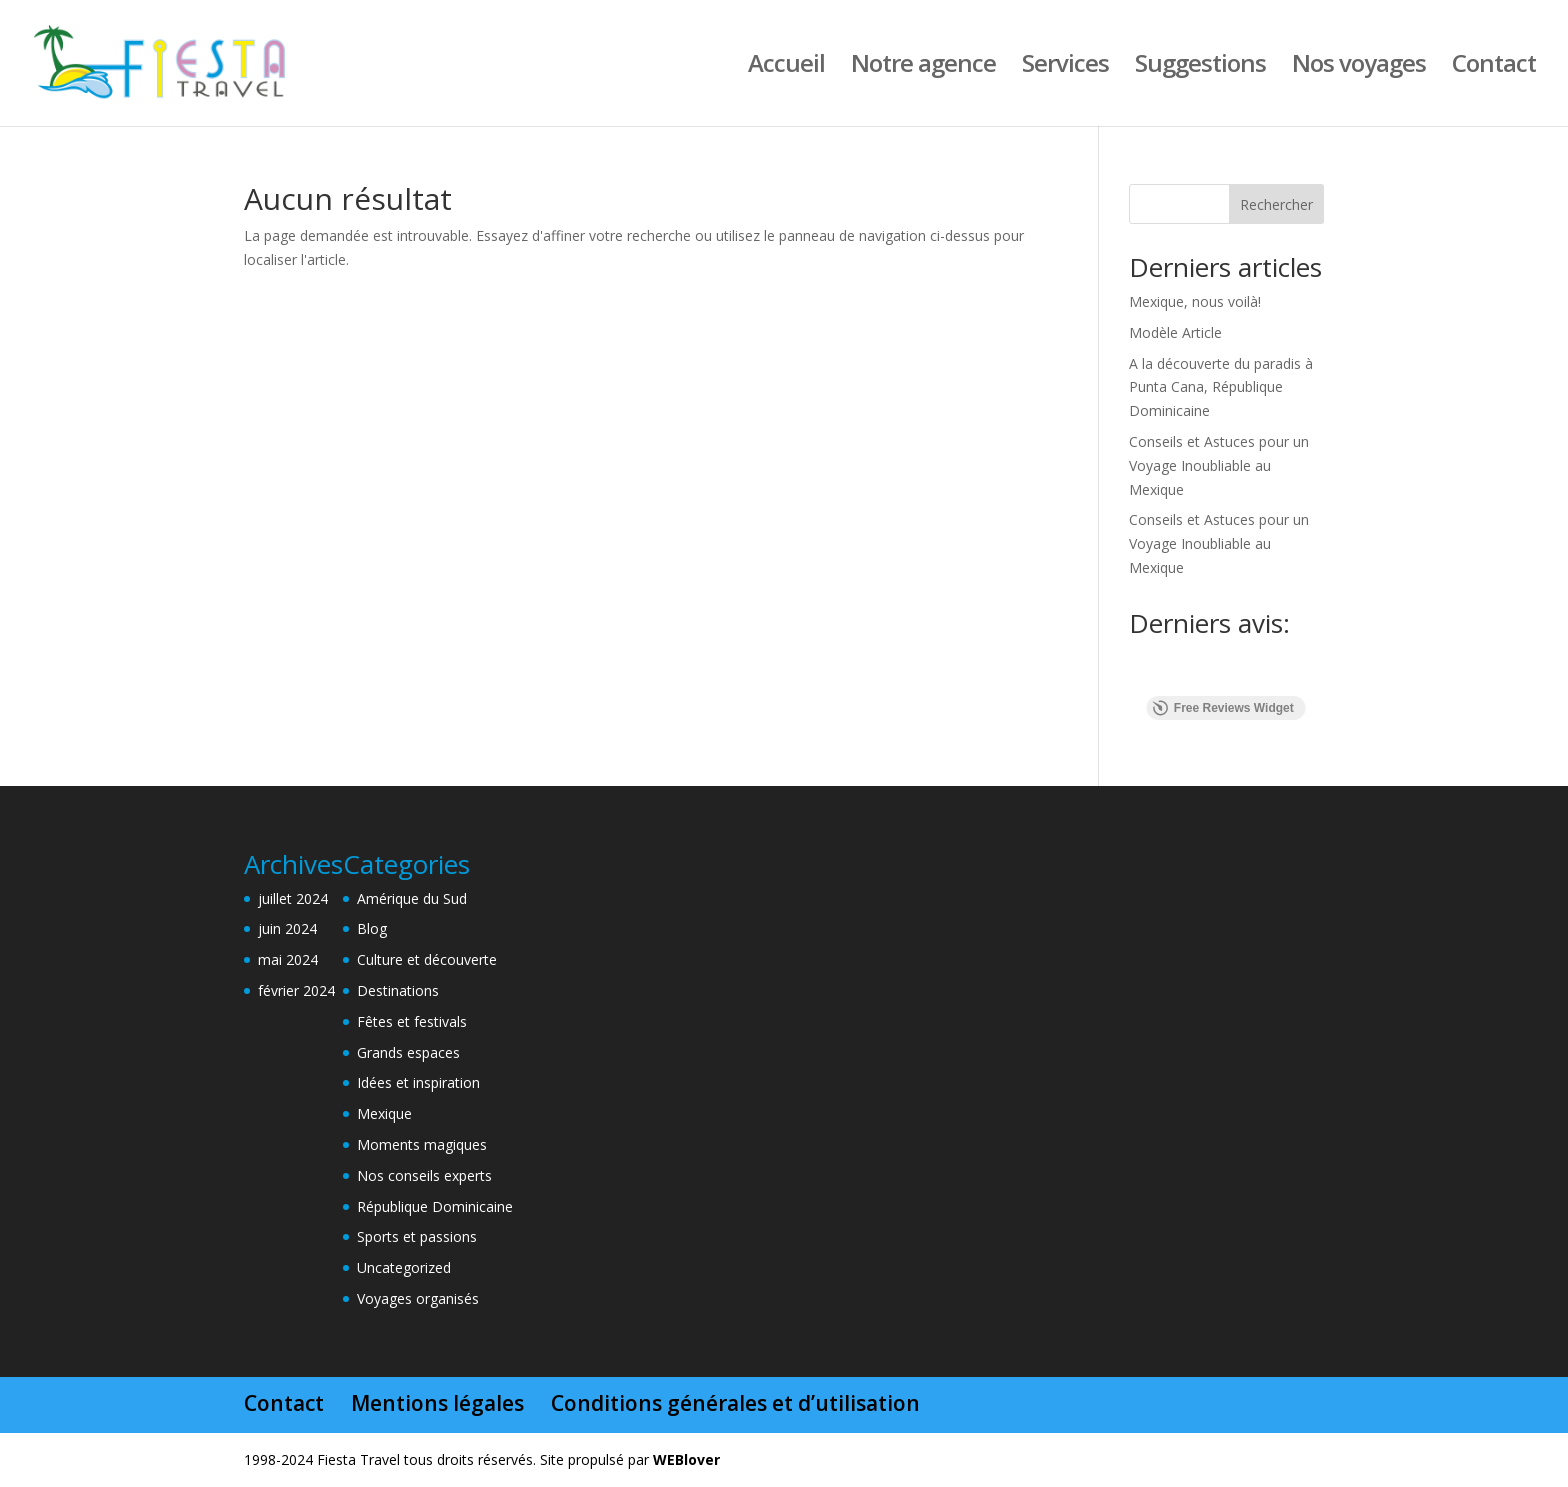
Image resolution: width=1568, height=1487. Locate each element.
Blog (372, 928)
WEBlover (686, 1459)
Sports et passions (417, 1236)
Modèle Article (1175, 332)
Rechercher (1276, 204)
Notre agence (923, 67)
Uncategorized (404, 1267)
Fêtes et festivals (412, 1021)
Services (1065, 67)
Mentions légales (437, 1403)
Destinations (398, 990)
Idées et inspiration (418, 1082)
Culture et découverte (427, 959)
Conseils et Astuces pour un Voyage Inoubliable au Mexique (1219, 465)
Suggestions (1200, 67)
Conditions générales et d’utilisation (735, 1403)
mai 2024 (288, 959)
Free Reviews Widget (1223, 708)
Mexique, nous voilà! (1195, 301)
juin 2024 (287, 928)
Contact (1494, 67)
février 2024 (296, 990)
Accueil (786, 67)
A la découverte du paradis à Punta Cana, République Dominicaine (1221, 387)
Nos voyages (1359, 67)
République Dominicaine (435, 1206)
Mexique (384, 1113)
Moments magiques (422, 1144)
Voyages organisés (418, 1298)
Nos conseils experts (424, 1175)
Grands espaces (408, 1052)
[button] (1129, 676)
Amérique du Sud (412, 898)
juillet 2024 (293, 898)
